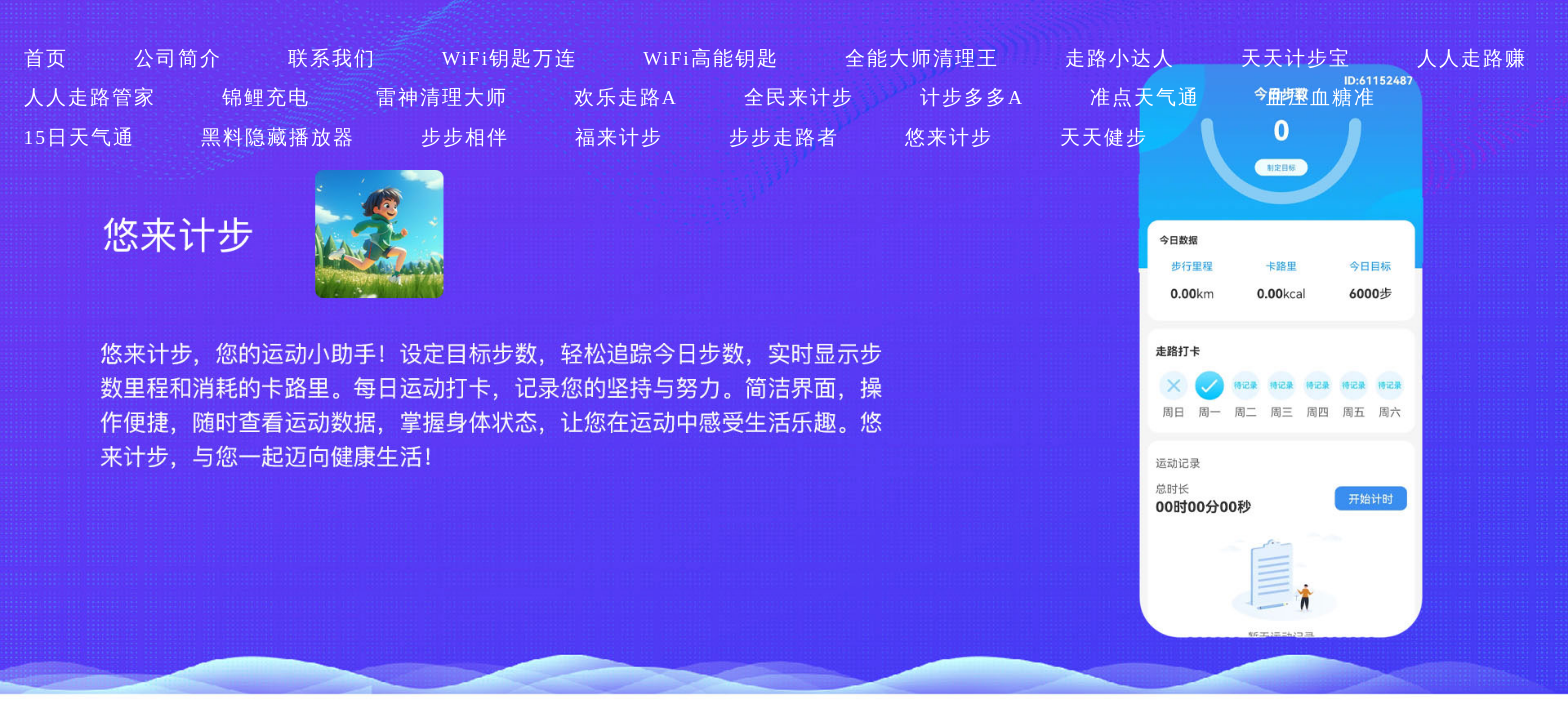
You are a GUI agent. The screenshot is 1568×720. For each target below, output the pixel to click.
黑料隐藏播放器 (278, 137)
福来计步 (619, 137)
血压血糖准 (1321, 97)
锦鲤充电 (266, 97)
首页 (46, 58)
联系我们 (332, 58)
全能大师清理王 (922, 58)
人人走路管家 (90, 97)
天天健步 (1104, 137)
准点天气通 (1145, 97)
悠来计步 (949, 137)
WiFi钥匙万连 (510, 58)
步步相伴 (465, 137)
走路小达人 (1120, 58)
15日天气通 (80, 137)
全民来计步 (799, 97)
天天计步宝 (1296, 58)
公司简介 (178, 58)
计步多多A (972, 97)
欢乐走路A (626, 97)
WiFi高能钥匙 (711, 58)
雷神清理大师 (442, 97)
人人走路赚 (1472, 58)
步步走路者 (784, 137)
